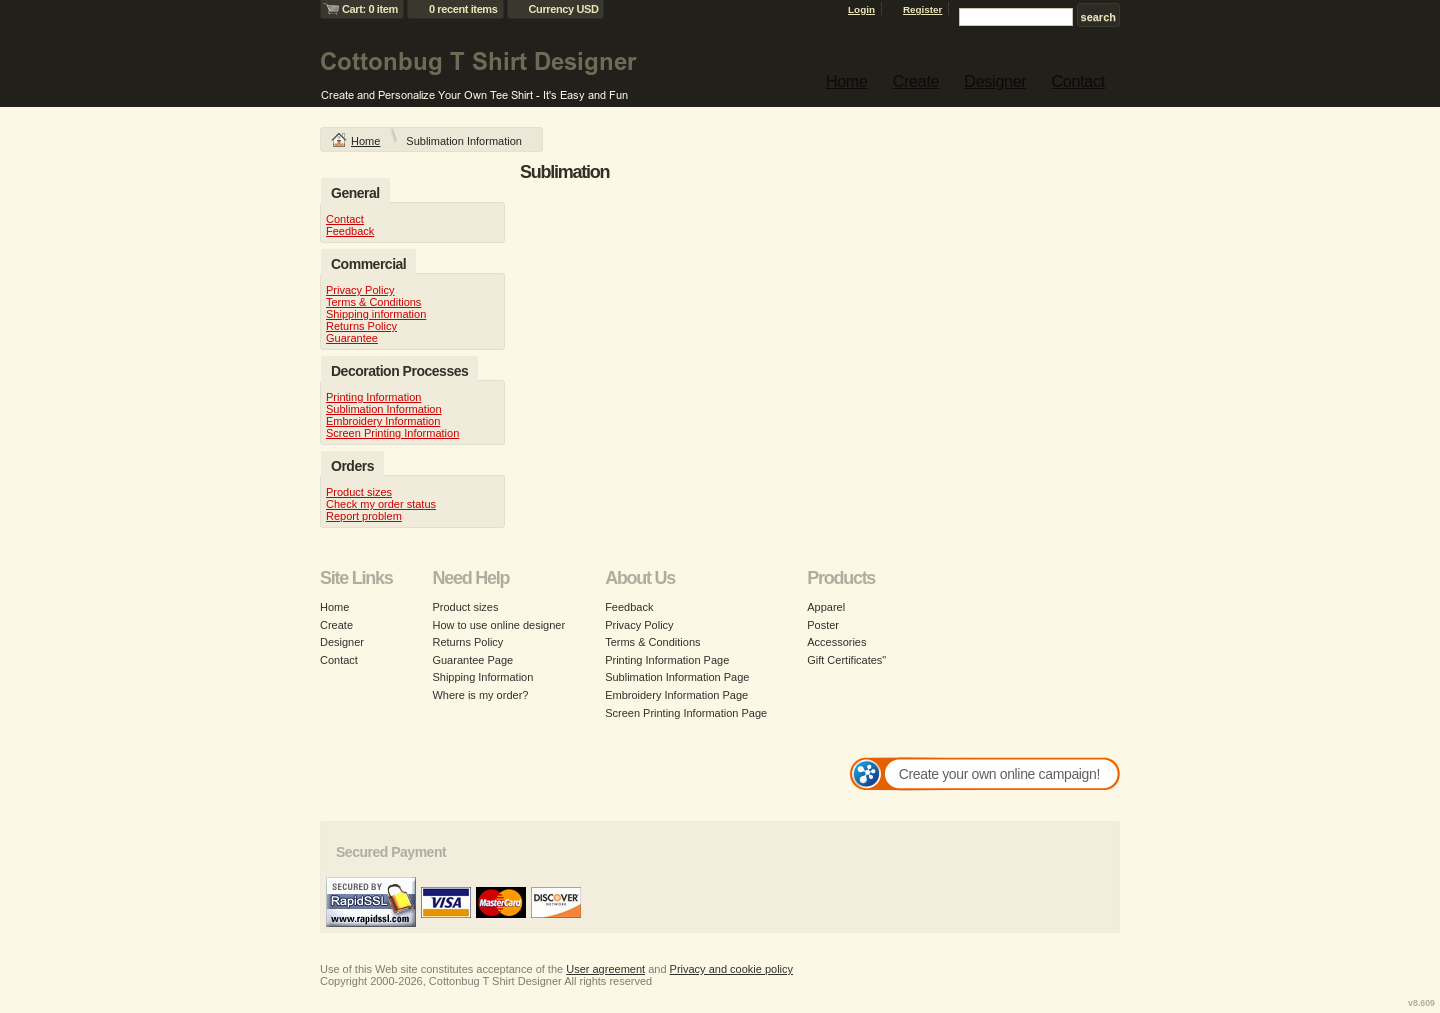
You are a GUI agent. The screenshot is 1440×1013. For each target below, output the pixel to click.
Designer (995, 81)
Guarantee (352, 338)
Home (847, 81)
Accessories (836, 642)
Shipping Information (482, 677)
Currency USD (564, 9)
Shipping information (376, 314)
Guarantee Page (472, 660)
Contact (1078, 81)
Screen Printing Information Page (686, 713)
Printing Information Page (667, 660)
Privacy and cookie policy (732, 969)
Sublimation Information (384, 409)
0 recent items (463, 9)
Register (923, 9)
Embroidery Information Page (676, 695)
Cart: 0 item (370, 9)
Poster (823, 625)
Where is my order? (480, 695)
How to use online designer (498, 625)
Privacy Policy (360, 290)
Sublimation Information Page (677, 677)
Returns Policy (361, 326)
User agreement (605, 969)
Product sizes (359, 492)
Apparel (826, 607)
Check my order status (381, 504)
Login (861, 9)
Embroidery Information (383, 421)
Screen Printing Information (392, 433)
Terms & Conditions (373, 302)
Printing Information (373, 397)
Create (916, 81)
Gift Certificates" (846, 660)
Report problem (364, 516)
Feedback (350, 231)
